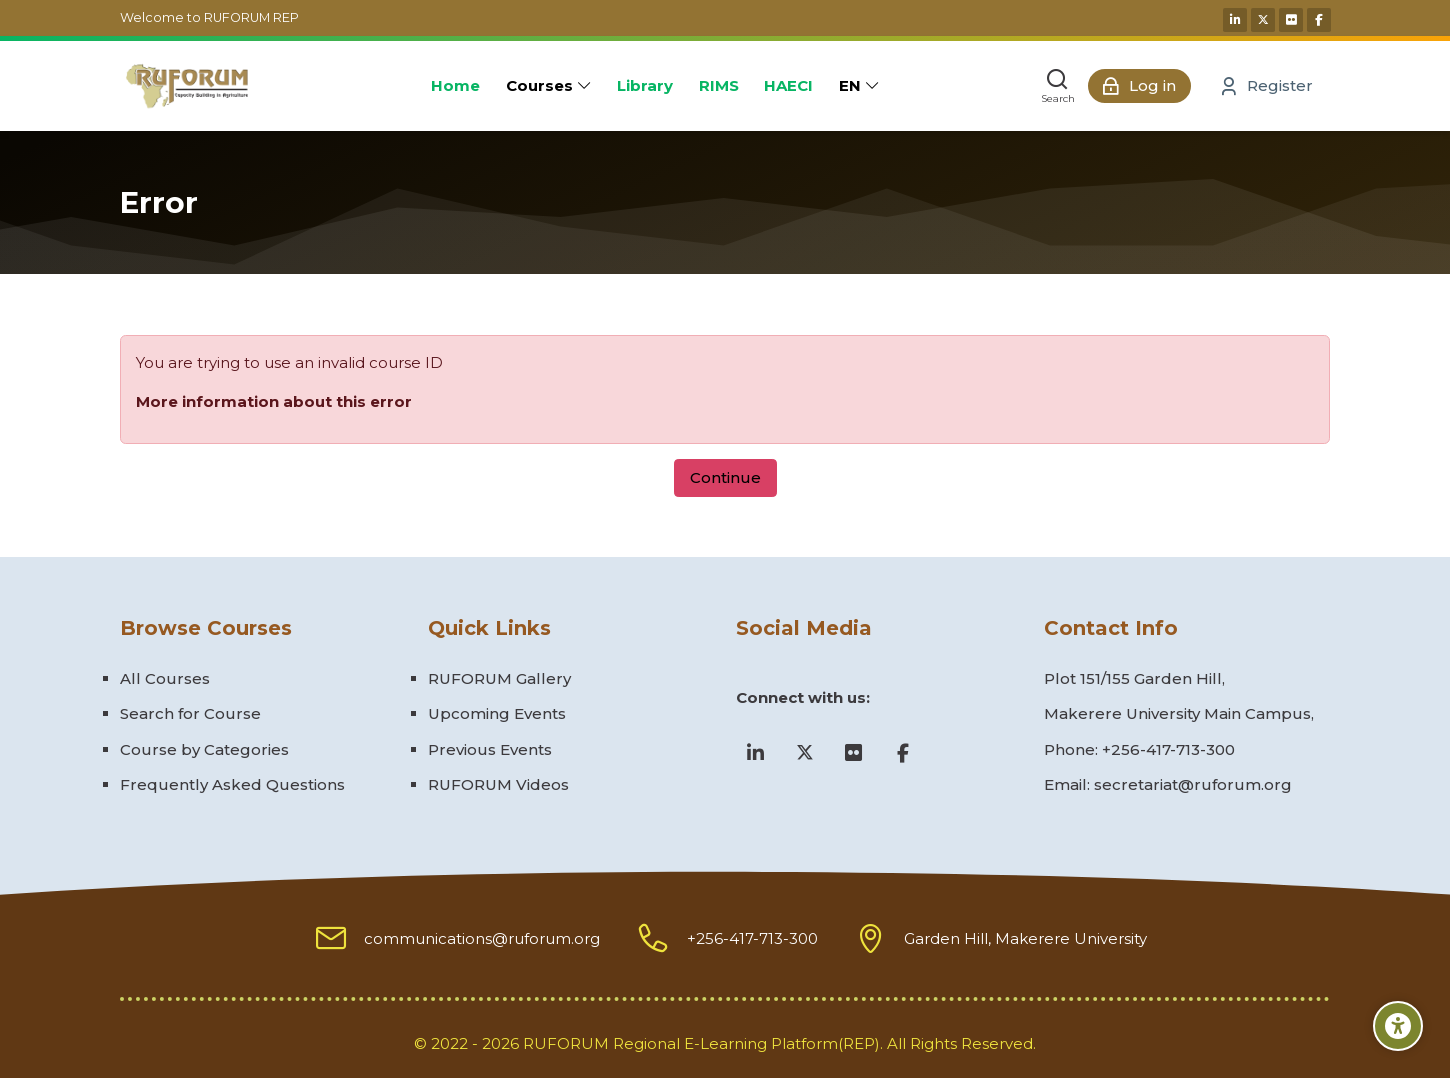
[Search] (1058, 86)
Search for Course (190, 713)
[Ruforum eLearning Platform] (186, 86)
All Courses (165, 678)
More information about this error (274, 401)
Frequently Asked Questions (232, 784)
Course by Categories (204, 749)
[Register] (1267, 86)
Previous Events (490, 749)
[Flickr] (1291, 20)
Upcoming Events (497, 713)
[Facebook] (1319, 20)
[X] (1263, 20)
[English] (859, 86)
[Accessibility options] (1398, 1026)
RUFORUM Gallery (499, 678)
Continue (725, 477)
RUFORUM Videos (498, 784)
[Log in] (1139, 86)
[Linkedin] (1235, 20)
